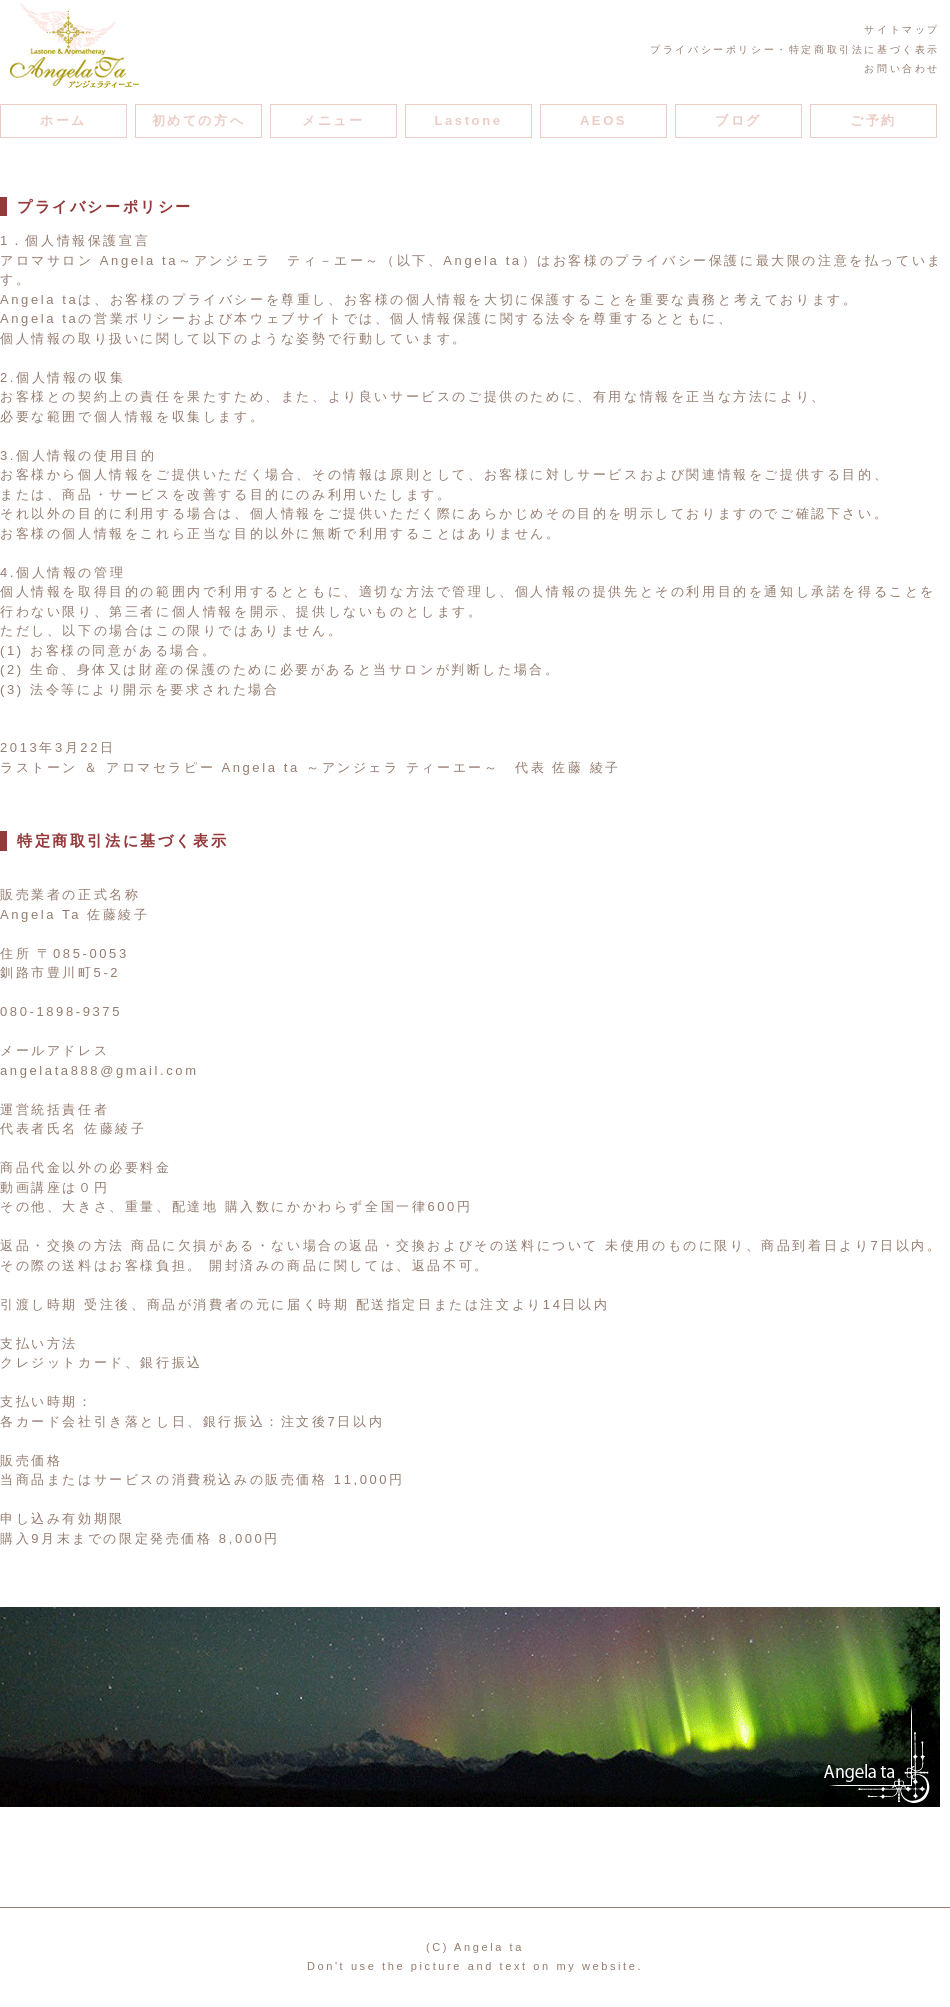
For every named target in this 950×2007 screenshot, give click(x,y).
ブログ (738, 120)
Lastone (468, 120)
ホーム (63, 120)
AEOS (603, 120)
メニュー (333, 120)
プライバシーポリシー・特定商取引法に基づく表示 (795, 49)
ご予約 (873, 120)
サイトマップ (902, 29)
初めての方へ (199, 120)
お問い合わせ (902, 68)
